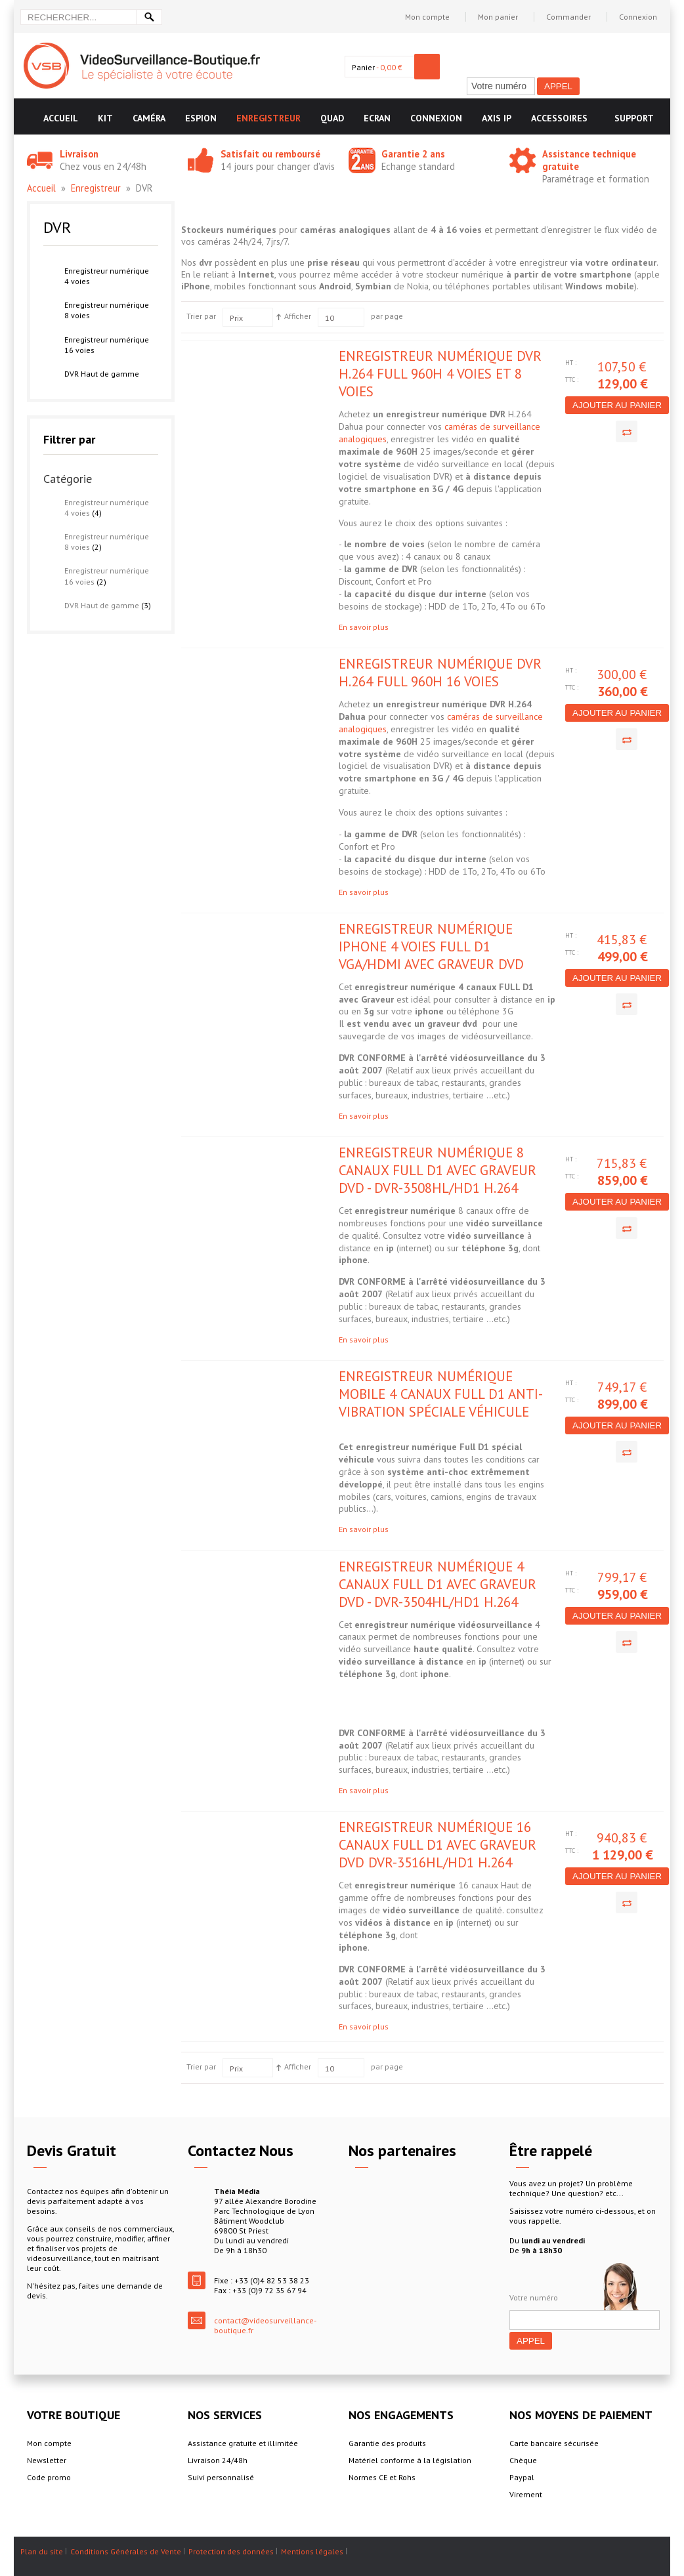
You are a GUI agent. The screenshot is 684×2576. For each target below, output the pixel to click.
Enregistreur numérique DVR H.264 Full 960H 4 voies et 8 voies (440, 373)
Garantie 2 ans (413, 154)
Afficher (297, 316)
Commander (568, 17)
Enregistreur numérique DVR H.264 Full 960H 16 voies (440, 672)
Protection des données (231, 2551)
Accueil (41, 188)
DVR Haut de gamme (101, 374)
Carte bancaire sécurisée (554, 2443)
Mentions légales (312, 2551)
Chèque (523, 2460)
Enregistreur (96, 188)
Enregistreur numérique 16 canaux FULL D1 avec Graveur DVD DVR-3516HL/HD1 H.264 (437, 1844)
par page (387, 316)
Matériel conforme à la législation (410, 2460)
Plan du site (41, 2551)
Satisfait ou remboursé (270, 154)
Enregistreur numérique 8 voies (106, 310)
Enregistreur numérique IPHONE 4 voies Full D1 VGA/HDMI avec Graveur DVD (431, 946)
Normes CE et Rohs (382, 2477)
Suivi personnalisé (221, 2477)
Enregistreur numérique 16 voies (106, 345)
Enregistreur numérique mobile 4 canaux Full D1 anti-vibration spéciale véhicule (441, 1394)
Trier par (201, 316)
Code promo (49, 2477)
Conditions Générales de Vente (125, 2551)
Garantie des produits (387, 2443)
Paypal (521, 2477)
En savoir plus (364, 627)
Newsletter (46, 2460)
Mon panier (498, 17)
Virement (525, 2494)
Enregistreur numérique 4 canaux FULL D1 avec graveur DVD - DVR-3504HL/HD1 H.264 (437, 1584)
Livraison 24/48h (217, 2460)
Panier (363, 67)
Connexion (638, 17)
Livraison (79, 154)
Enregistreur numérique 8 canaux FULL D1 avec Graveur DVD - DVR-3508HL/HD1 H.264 (437, 1170)
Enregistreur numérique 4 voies (106, 276)
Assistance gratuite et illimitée (243, 2443)
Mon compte (427, 17)
